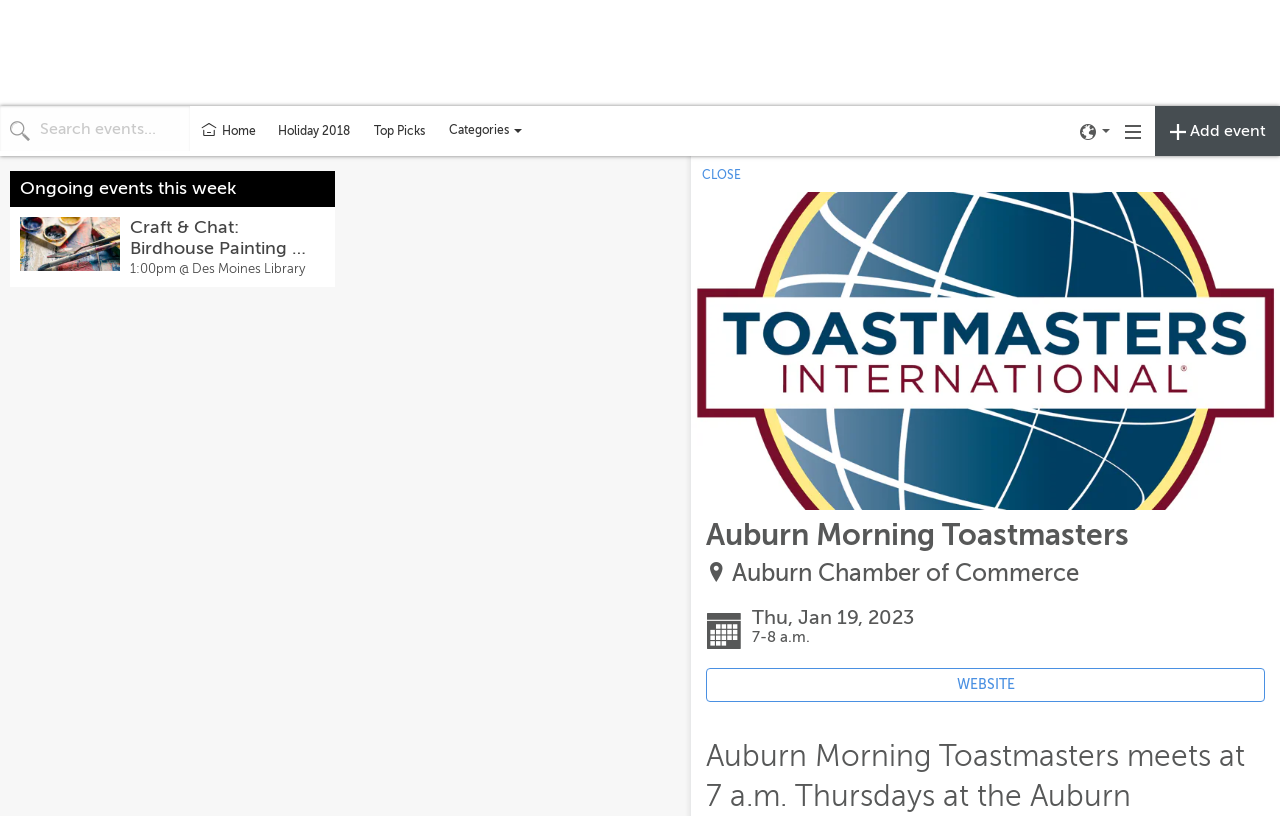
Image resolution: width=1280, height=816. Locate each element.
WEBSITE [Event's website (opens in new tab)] (986, 684)
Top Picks (399, 131)
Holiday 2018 (314, 131)
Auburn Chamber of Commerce (905, 573)
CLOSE (721, 175)
